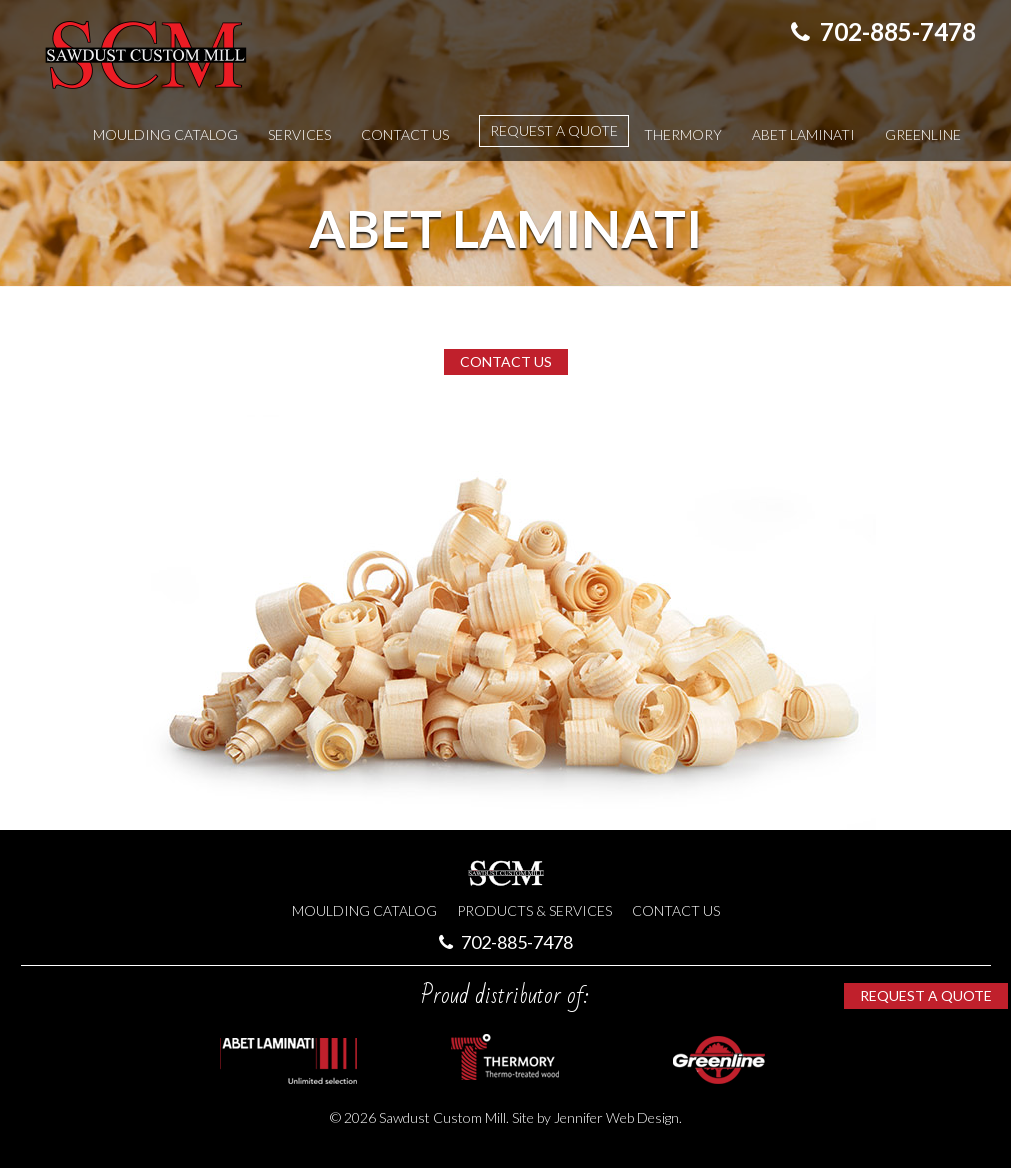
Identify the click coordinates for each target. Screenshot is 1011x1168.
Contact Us (405, 134)
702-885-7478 (883, 31)
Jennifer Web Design (616, 1117)
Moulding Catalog (165, 134)
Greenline (923, 134)
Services (299, 134)
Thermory (683, 134)
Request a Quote (554, 130)
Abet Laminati (803, 134)
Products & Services (534, 910)
